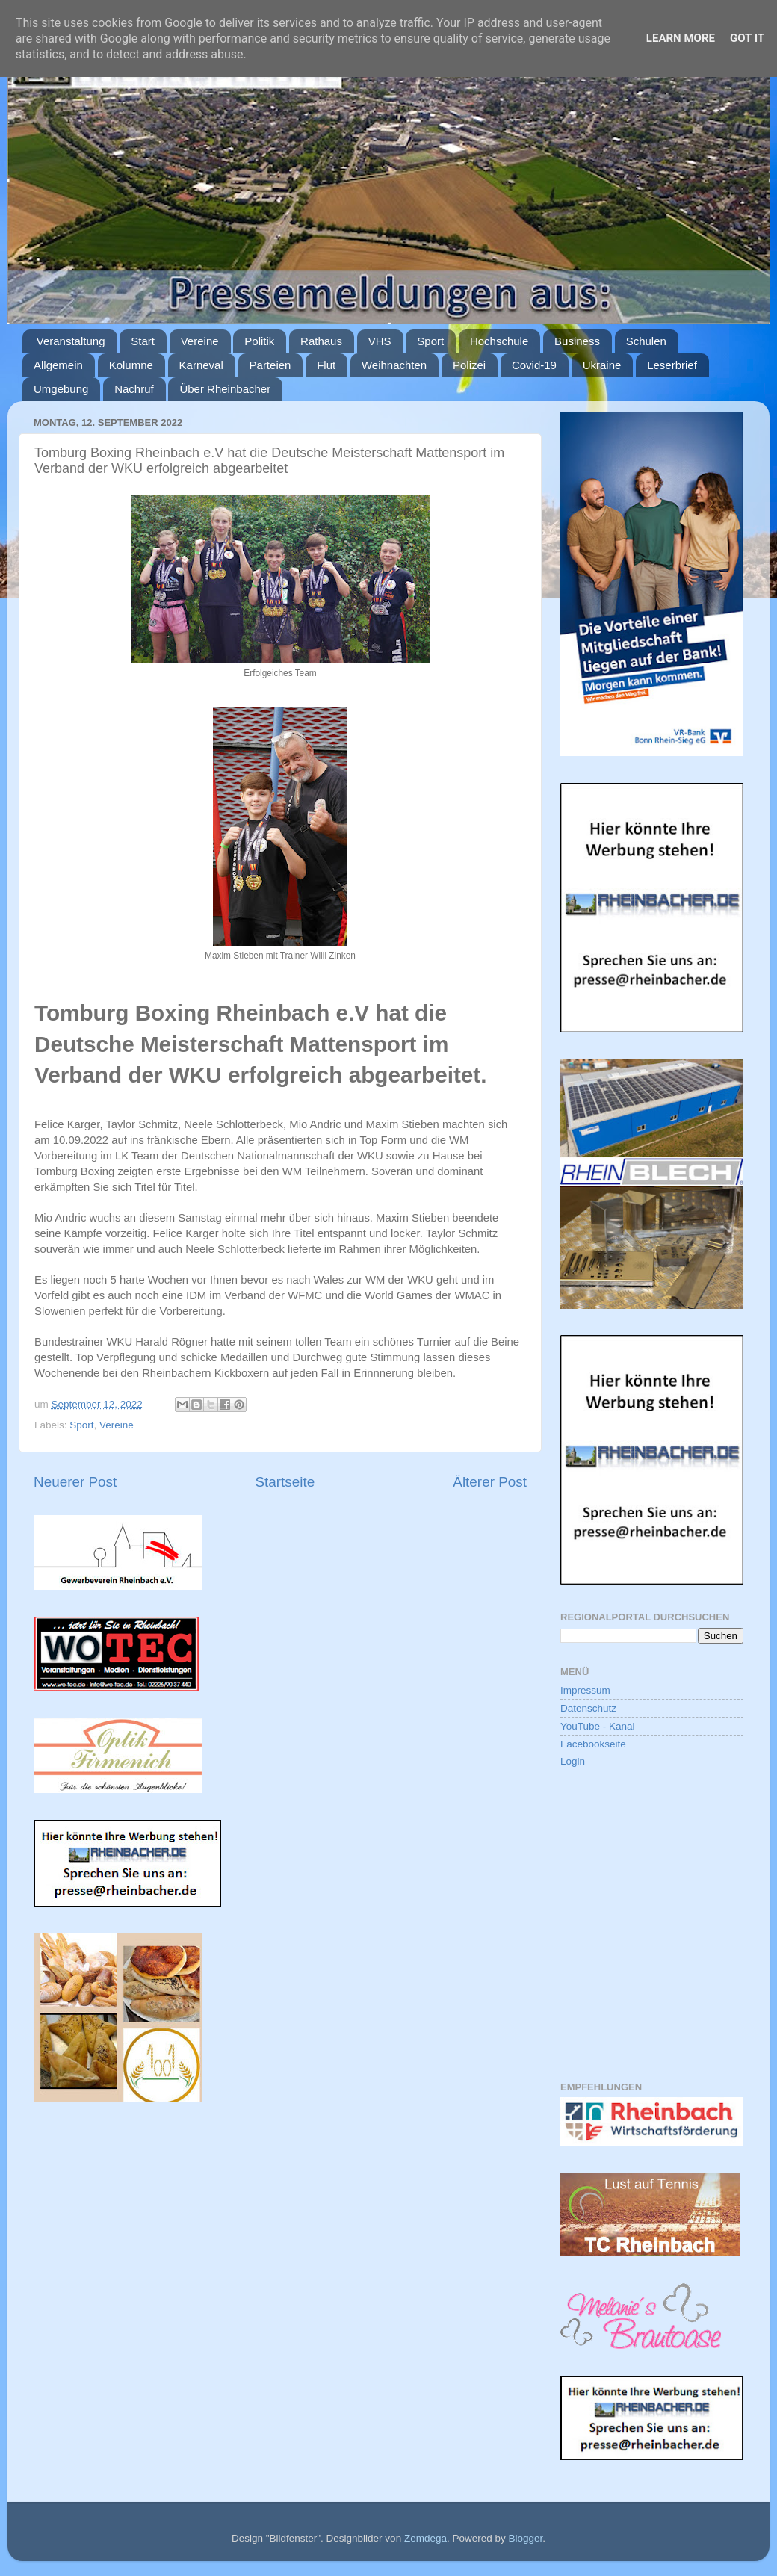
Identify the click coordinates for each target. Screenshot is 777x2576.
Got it (747, 38)
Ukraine (602, 365)
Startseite (285, 1482)
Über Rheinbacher (224, 389)
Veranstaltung (71, 341)
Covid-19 (534, 365)
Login (572, 1761)
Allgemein (58, 365)
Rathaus (321, 341)
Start (143, 341)
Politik (259, 341)
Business (577, 341)
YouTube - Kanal (597, 1726)
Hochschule (499, 341)
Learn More (680, 38)
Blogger (525, 2538)
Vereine (200, 341)
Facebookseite (593, 1744)
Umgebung (61, 389)
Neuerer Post (75, 1482)
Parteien (270, 365)
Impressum (585, 1690)
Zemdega (425, 2538)
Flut (326, 365)
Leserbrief (672, 365)
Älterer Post (490, 1482)
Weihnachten (394, 365)
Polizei (469, 365)
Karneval (201, 365)
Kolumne (131, 365)
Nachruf (134, 389)
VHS (379, 341)
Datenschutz (588, 1708)
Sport (430, 341)
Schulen (646, 341)
